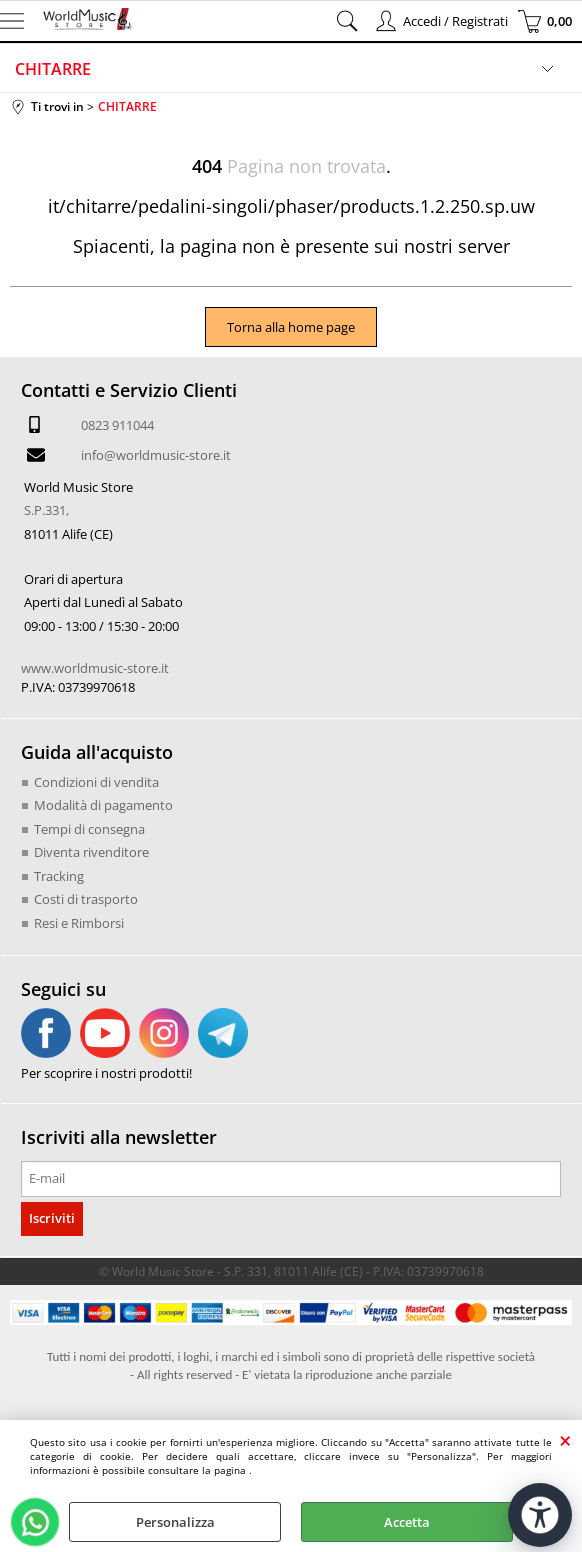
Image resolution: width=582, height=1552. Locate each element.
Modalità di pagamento (103, 805)
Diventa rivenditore (91, 852)
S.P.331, (46, 510)
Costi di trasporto (86, 899)
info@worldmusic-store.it (156, 455)
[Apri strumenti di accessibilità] (540, 1515)
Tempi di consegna (89, 829)
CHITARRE (53, 69)
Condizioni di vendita (96, 782)
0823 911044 (117, 425)
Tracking (59, 876)
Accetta (407, 1522)
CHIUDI (565, 1440)
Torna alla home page (291, 327)
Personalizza (175, 1522)
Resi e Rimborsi (79, 923)
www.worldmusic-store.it (95, 668)
